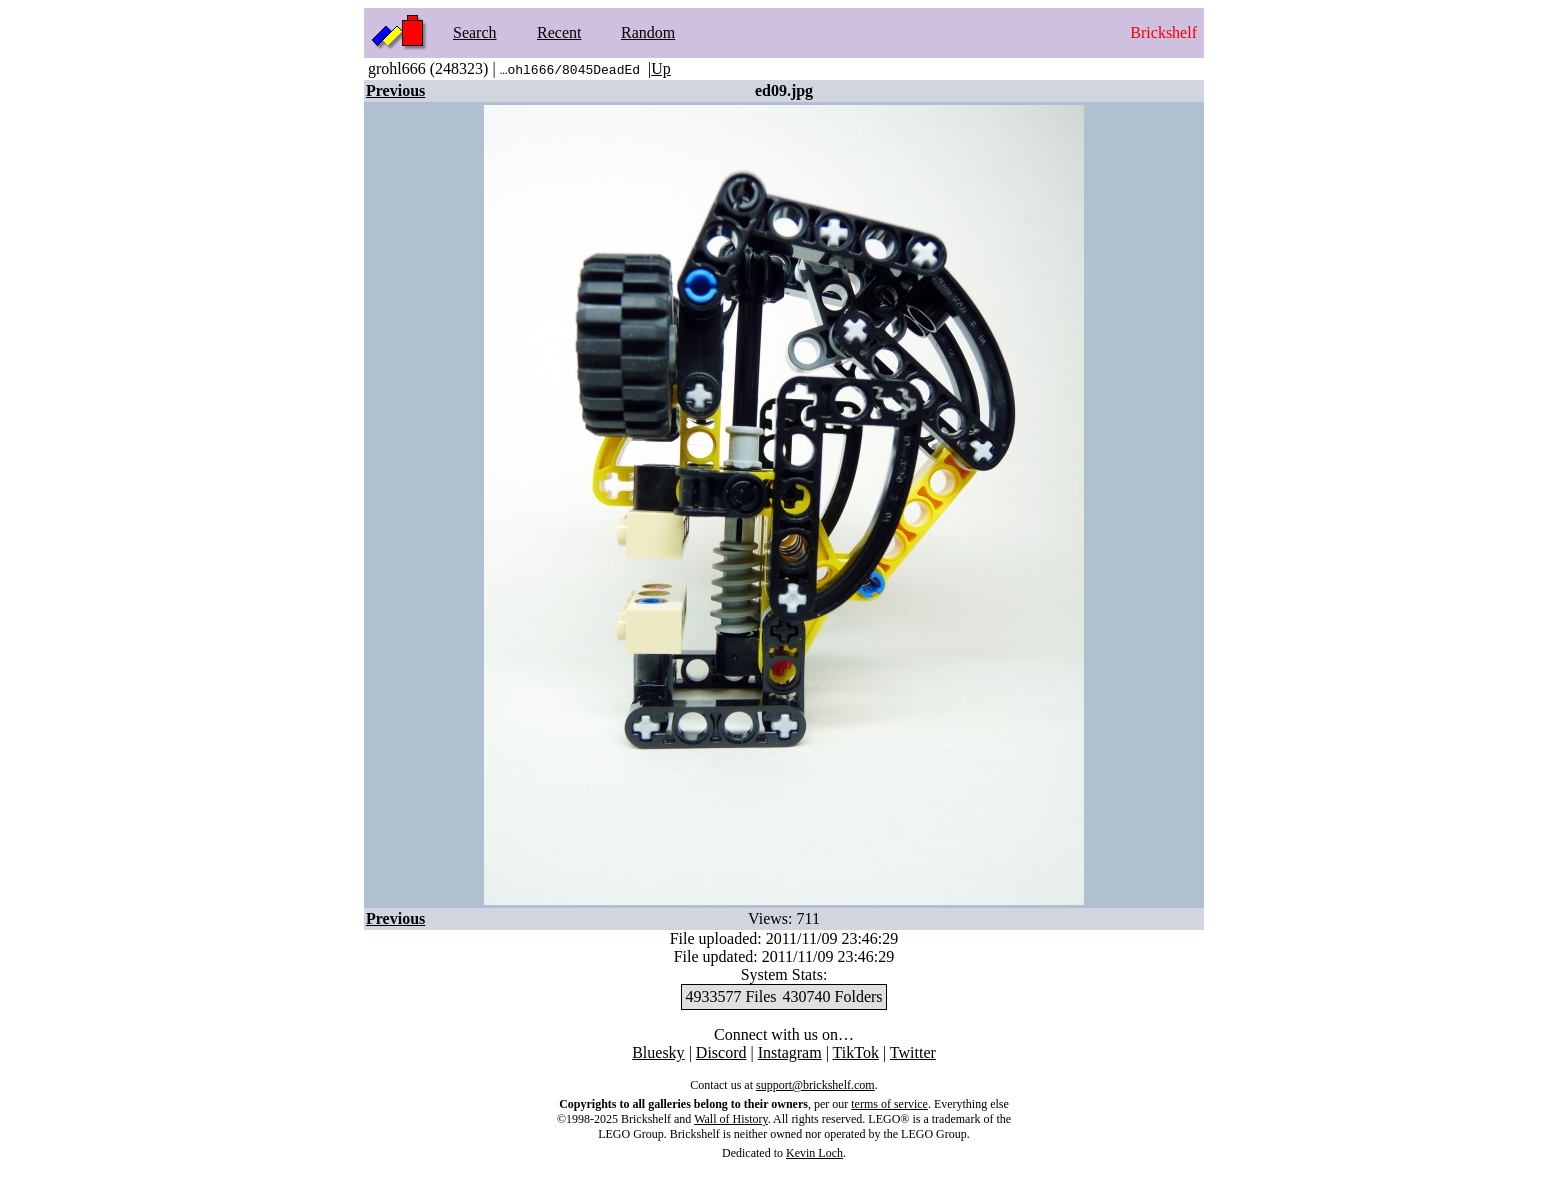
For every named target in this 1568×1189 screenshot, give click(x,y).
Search (475, 32)
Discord (721, 1052)
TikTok (856, 1052)
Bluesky (658, 1052)
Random (648, 32)
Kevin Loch (814, 1153)
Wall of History (731, 1119)
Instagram (790, 1052)
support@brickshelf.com (815, 1085)
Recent (559, 32)
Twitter (913, 1052)
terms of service (889, 1104)
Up (661, 68)
